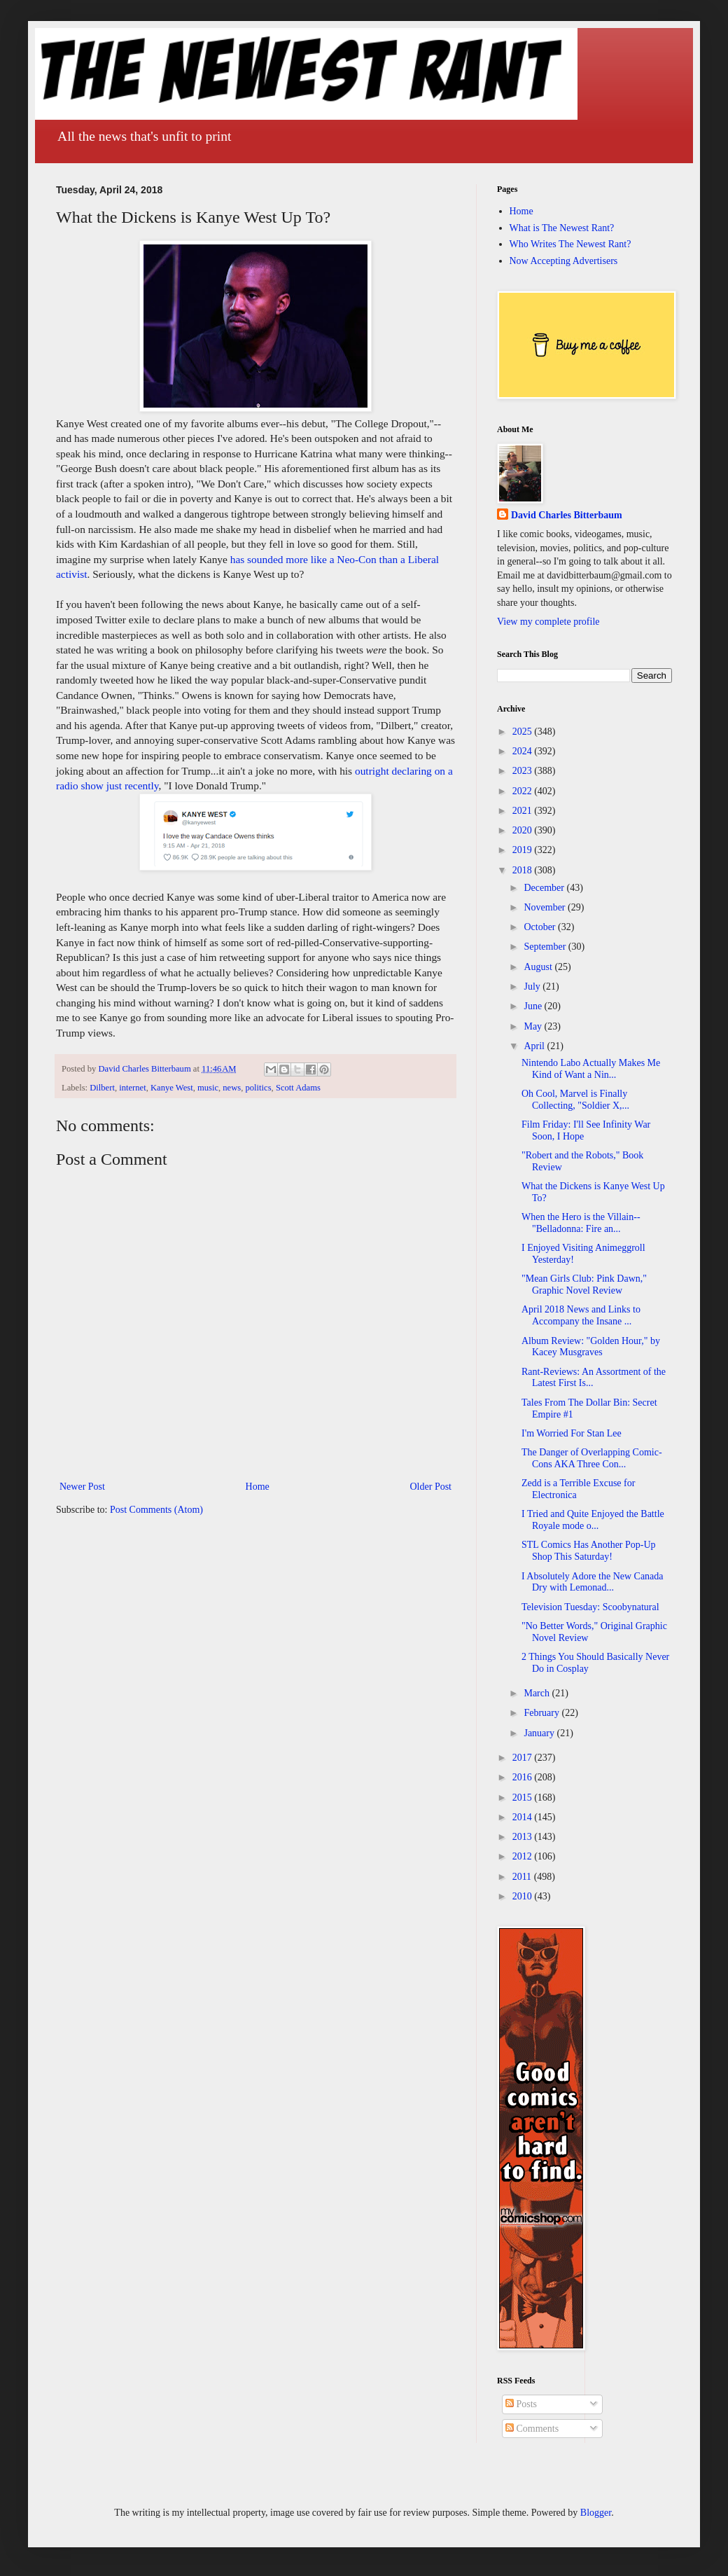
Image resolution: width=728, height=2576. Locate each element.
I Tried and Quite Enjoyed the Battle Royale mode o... (593, 1520)
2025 (523, 731)
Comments (532, 2428)
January (540, 1733)
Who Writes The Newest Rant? (570, 244)
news (232, 1088)
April (535, 1046)
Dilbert (102, 1088)
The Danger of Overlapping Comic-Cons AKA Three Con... (592, 1458)
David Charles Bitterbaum (566, 515)
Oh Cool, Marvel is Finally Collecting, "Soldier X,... (575, 1099)
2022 (523, 791)
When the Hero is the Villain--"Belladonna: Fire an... (581, 1223)
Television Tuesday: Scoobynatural (590, 1607)
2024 (523, 751)
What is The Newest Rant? (562, 228)
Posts (521, 2404)
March (538, 1693)
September (546, 946)
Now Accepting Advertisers (564, 261)
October (541, 927)
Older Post (431, 1486)
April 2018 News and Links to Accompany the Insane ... (581, 1315)
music (207, 1088)
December (545, 887)
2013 (523, 1836)
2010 (523, 1896)
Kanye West (171, 1088)
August (539, 967)
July (533, 986)
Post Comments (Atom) (156, 1509)
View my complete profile (548, 621)
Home (258, 1486)
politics (259, 1088)
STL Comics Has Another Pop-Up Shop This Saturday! (589, 1550)
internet (132, 1088)
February (542, 1713)
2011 (523, 1876)
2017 (523, 1757)
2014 (523, 1817)
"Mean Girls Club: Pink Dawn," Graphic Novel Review (584, 1284)
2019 (523, 850)
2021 (523, 810)
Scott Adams (298, 1088)
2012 (523, 1856)
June (534, 1006)
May (534, 1026)
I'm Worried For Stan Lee (572, 1433)
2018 (523, 870)
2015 (523, 1797)
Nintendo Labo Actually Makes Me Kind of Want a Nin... (591, 1069)
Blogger (595, 2512)
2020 (523, 830)
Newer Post (82, 1486)
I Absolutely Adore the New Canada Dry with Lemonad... (593, 1582)
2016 (523, 1777)
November (546, 907)
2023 (523, 771)
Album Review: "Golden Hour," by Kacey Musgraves (591, 1347)
